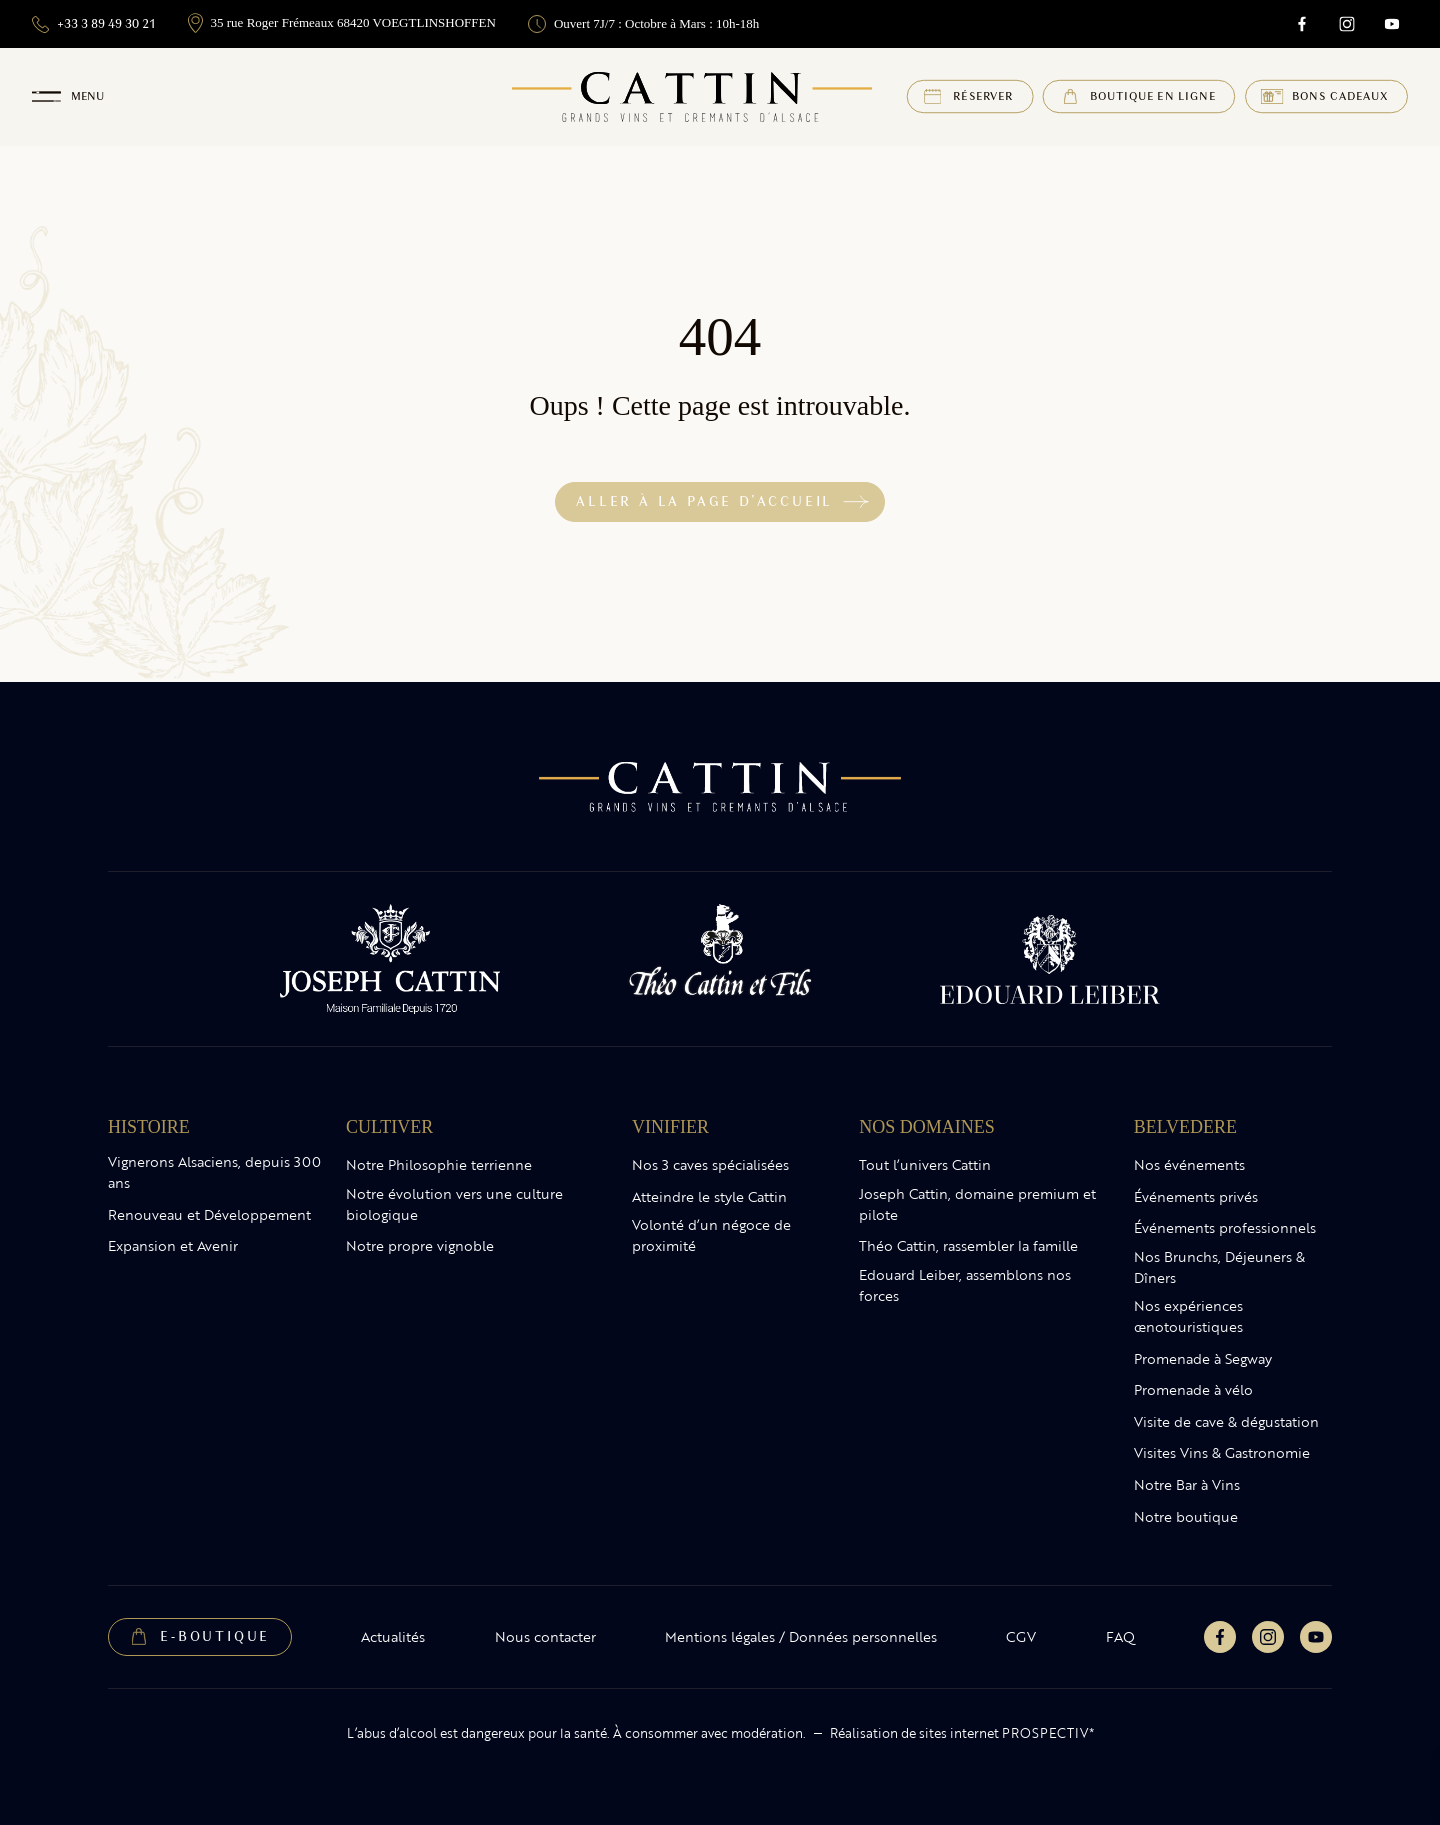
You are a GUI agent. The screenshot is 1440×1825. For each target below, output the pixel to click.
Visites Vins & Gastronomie (1222, 1453)
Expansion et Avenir (173, 1246)
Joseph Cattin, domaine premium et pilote (977, 1204)
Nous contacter (545, 1637)
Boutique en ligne (1153, 96)
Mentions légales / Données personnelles (801, 1637)
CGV (1021, 1637)
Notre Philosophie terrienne (439, 1165)
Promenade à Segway (1203, 1359)
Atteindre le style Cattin (709, 1197)
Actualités (393, 1637)
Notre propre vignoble (420, 1246)
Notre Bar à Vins (1187, 1485)
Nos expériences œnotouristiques (1188, 1316)
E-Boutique (215, 1636)
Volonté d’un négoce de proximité (711, 1235)
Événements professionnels (1225, 1228)
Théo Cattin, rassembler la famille (968, 1246)
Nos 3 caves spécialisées (710, 1165)
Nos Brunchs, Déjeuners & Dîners (1219, 1267)
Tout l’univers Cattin (925, 1165)
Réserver (983, 96)
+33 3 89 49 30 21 (94, 24)
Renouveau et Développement (209, 1215)
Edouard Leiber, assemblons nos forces (965, 1285)
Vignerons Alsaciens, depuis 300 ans (214, 1172)
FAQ (1120, 1637)
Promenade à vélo (1193, 1390)
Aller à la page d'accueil (704, 501)
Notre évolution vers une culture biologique (454, 1204)
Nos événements (1189, 1165)
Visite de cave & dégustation (1226, 1422)
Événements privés (1196, 1197)
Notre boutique (1186, 1517)
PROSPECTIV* (1048, 1733)
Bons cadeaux (1340, 96)
